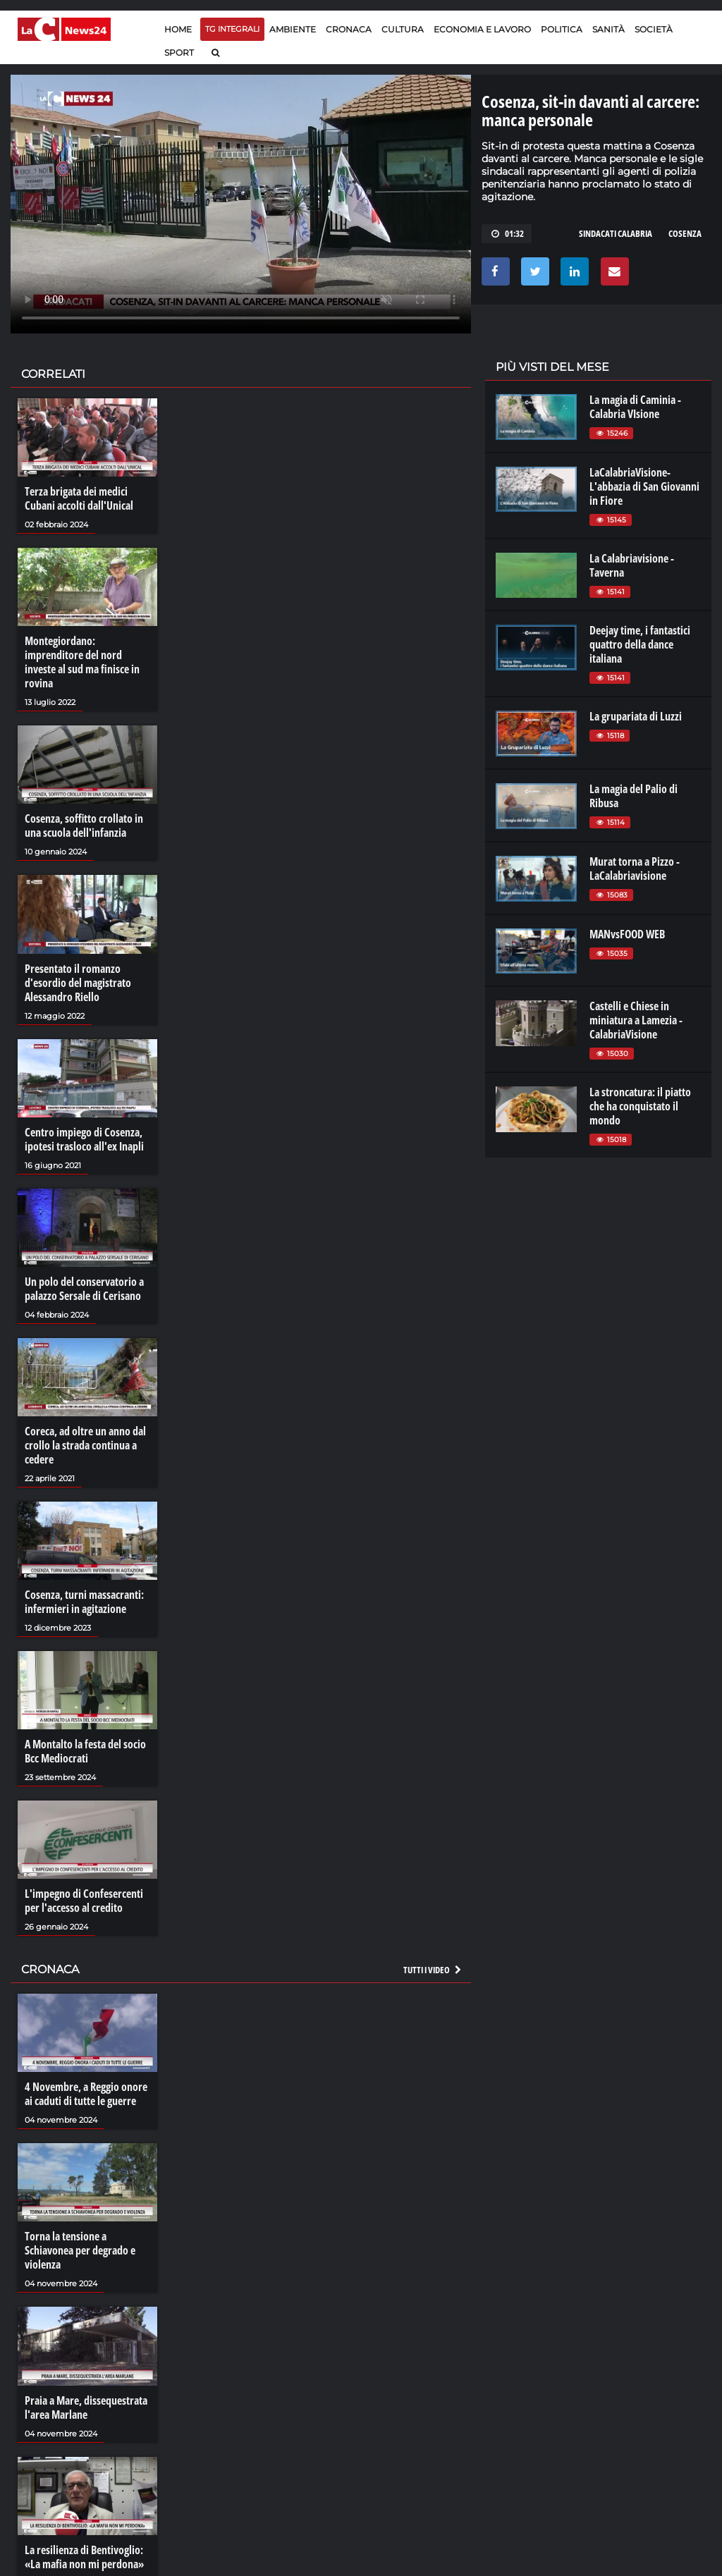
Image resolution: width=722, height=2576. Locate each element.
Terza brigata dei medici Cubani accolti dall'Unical (79, 498)
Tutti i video (433, 1969)
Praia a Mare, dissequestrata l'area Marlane (86, 2407)
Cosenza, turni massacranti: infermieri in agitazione (84, 1602)
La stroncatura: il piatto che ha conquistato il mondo (640, 1106)
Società (654, 29)
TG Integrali (232, 29)
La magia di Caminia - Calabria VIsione (635, 407)
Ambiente (292, 29)
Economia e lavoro (482, 29)
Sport (179, 52)
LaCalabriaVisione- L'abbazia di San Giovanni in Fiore (644, 486)
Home (178, 29)
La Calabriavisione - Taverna (631, 565)
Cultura (402, 29)
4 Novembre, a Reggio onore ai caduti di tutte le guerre (86, 2094)
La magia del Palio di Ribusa (633, 796)
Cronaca (349, 29)
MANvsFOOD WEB (627, 934)
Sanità (608, 29)
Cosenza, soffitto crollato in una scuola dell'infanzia (84, 825)
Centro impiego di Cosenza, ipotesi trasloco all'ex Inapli (84, 1139)
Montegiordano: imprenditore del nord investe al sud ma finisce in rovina (82, 662)
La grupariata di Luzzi (635, 716)
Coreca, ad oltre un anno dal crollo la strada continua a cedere (85, 1445)
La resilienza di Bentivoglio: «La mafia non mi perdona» (84, 2557)
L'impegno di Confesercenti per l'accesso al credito (84, 1900)
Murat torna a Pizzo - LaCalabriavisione (634, 868)
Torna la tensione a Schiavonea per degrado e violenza (80, 2250)
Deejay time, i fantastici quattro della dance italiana (639, 644)
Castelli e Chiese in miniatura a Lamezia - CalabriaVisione (636, 1020)
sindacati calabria (615, 233)
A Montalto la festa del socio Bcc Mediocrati (85, 1751)
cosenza (685, 233)
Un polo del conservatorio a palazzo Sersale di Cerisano (84, 1289)
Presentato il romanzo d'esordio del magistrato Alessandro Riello (78, 983)
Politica (561, 29)
